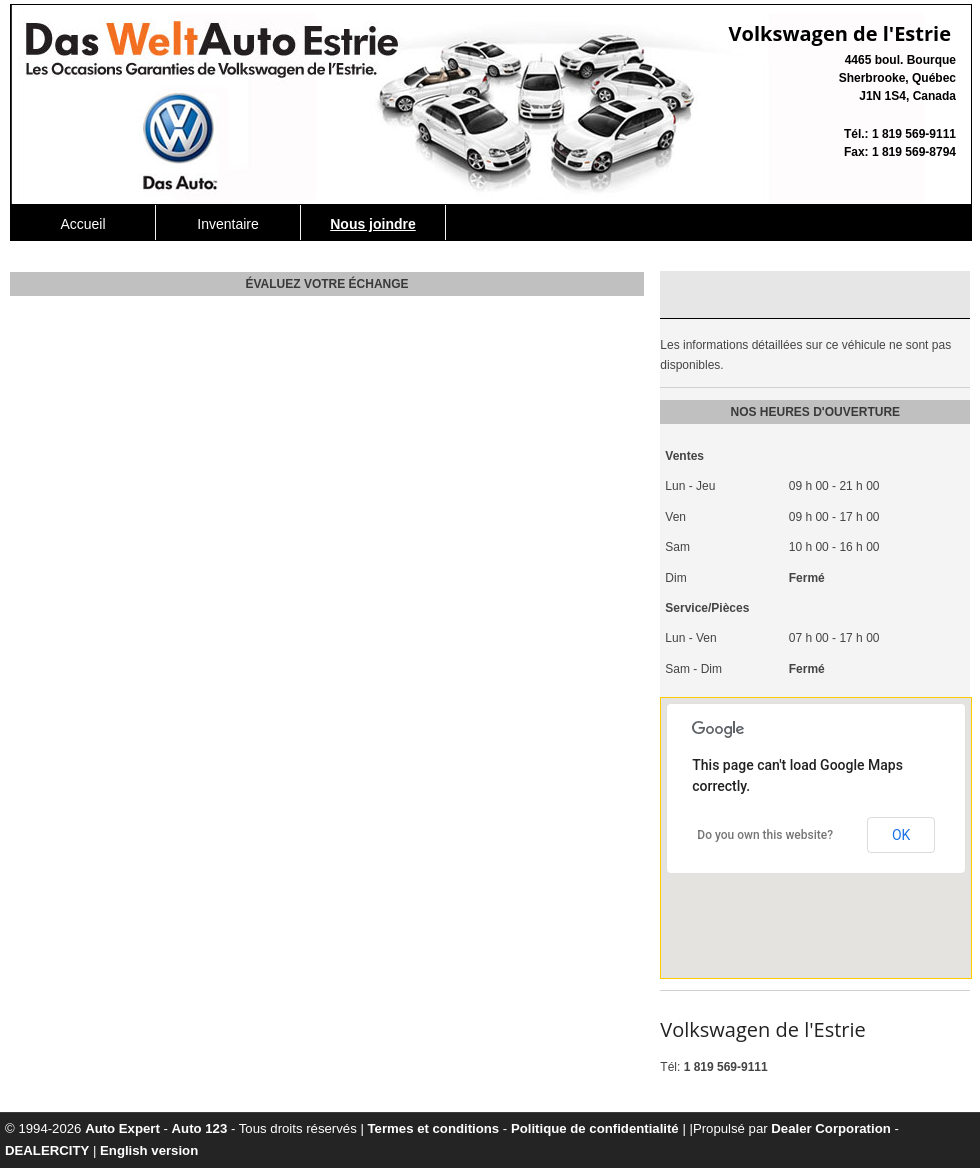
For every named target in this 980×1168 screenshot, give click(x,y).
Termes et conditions (434, 1128)
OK (901, 835)
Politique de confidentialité (595, 1128)
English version (149, 1150)
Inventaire (227, 224)
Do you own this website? (765, 835)
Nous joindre (373, 224)
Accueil (82, 224)
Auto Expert (122, 1128)
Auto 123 (200, 1128)
